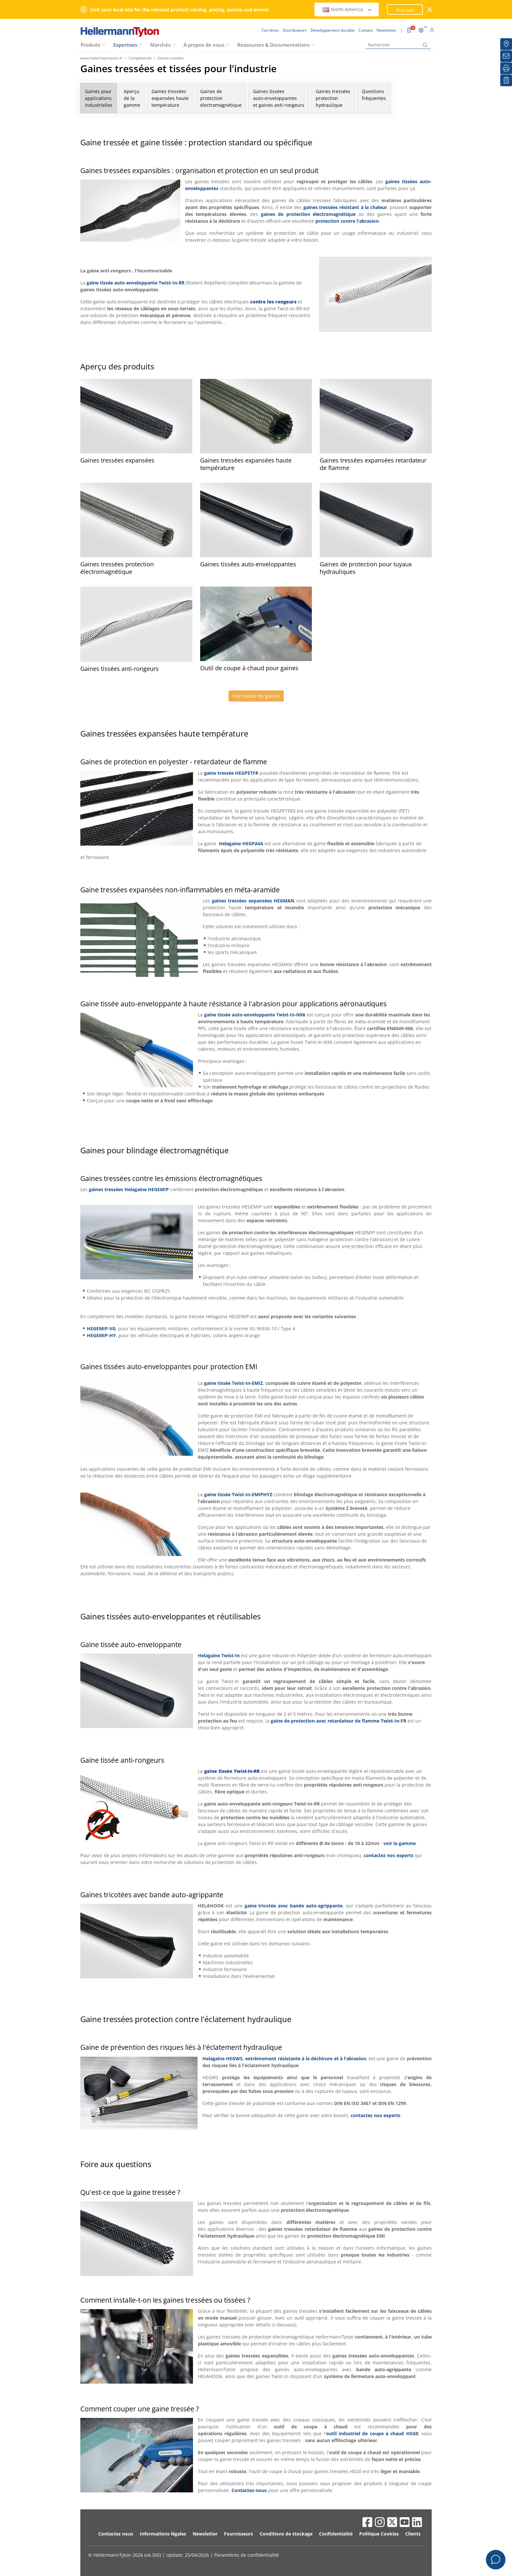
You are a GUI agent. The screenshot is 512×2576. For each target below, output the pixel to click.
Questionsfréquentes (374, 98)
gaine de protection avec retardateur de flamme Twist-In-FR (338, 1721)
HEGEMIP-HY (101, 1335)
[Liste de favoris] (506, 80)
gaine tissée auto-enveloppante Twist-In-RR (135, 283)
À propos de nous (204, 44)
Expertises (125, 44)
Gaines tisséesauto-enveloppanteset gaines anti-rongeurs (278, 98)
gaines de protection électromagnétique (308, 214)
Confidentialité (336, 2534)
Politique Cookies (379, 2534)
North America (347, 9)
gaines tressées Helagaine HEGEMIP (129, 1189)
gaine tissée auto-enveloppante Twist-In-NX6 (254, 1015)
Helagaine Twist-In (219, 1655)
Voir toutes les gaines (256, 696)
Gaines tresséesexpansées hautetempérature (170, 98)
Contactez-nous (249, 2490)
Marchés (160, 44)
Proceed (405, 10)
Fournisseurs (238, 2534)
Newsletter (205, 2534)
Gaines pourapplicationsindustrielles (98, 98)
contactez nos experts (388, 1855)
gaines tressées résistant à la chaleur (345, 207)
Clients (413, 2534)
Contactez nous (115, 2534)
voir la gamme (399, 1843)
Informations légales (163, 2534)
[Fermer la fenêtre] (430, 9)
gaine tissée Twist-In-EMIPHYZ (238, 1494)
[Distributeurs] (506, 44)
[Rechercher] (398, 45)
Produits (90, 44)
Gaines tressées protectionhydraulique (333, 98)
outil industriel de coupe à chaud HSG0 (372, 2433)
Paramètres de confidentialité (246, 2555)
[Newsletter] (506, 56)
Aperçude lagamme (132, 98)
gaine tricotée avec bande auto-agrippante (294, 1906)
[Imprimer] (506, 68)
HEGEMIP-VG (101, 1328)
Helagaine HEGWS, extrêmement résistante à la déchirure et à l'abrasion (284, 2058)
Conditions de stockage (286, 2534)
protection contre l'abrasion (347, 221)
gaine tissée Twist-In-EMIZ (233, 1383)
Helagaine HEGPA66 (241, 843)
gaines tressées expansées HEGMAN (253, 901)
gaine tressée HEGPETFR (231, 773)
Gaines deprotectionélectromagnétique (221, 98)
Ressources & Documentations (273, 44)
